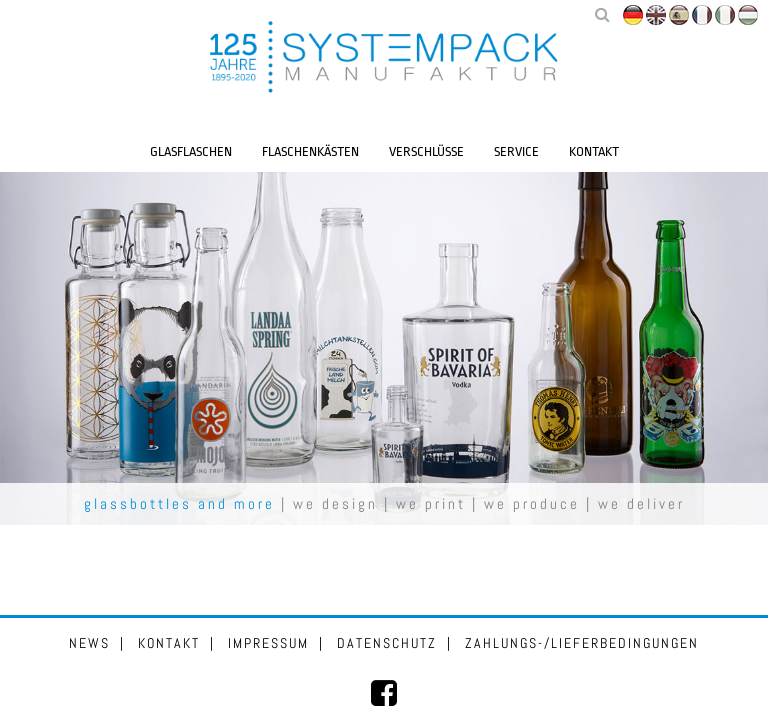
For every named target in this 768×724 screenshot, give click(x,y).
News (89, 643)
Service (516, 151)
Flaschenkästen (310, 151)
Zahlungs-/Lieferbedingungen (582, 643)
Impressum (268, 643)
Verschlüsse (426, 151)
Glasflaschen (191, 151)
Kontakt (594, 151)
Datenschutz (387, 643)
